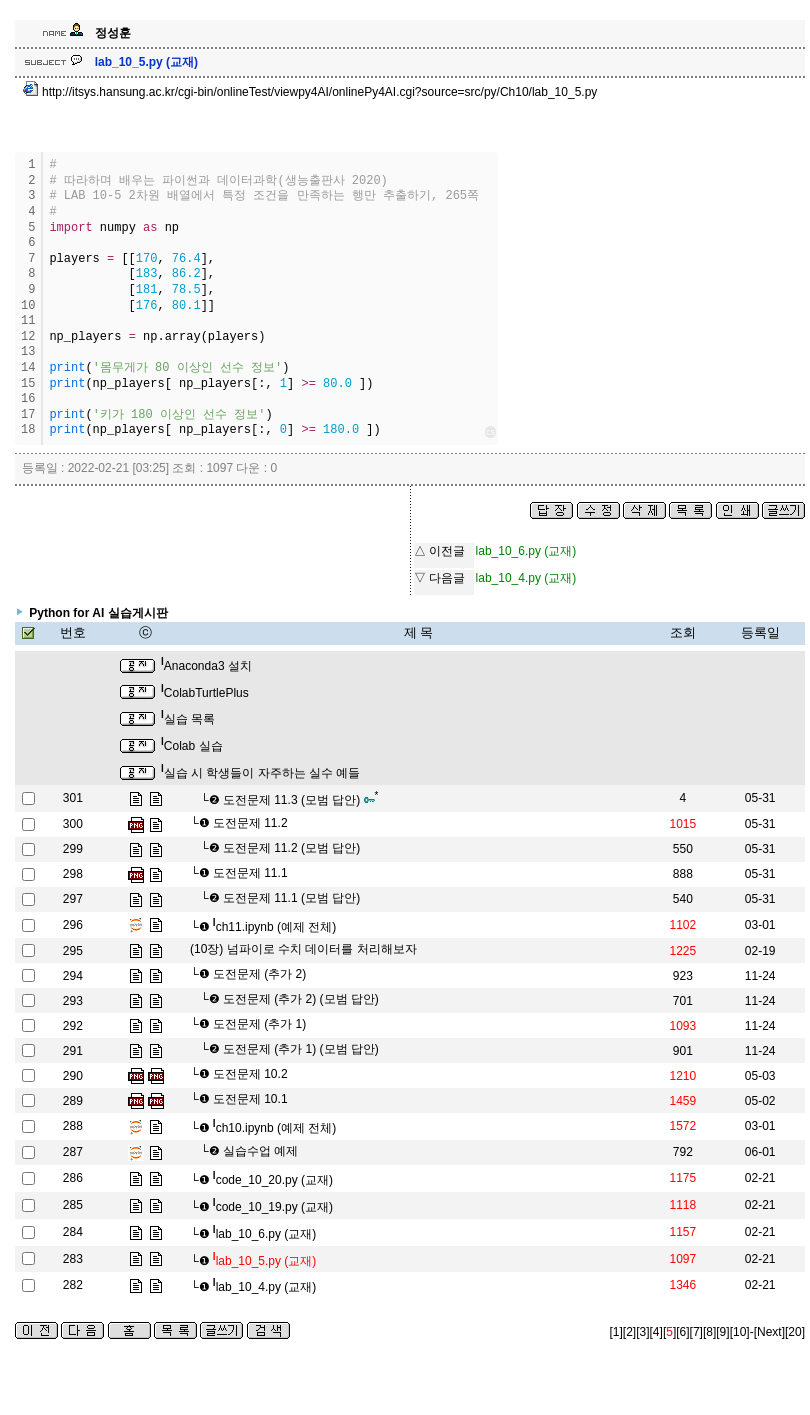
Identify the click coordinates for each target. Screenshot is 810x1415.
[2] (629, 1332)
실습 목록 (188, 719)
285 (73, 1205)
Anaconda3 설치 (206, 666)
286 (73, 1178)
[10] (740, 1332)
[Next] (769, 1332)
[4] (656, 1332)
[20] (795, 1332)
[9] (722, 1332)
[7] (696, 1332)
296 (73, 925)
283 (73, 1259)
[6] (682, 1332)
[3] (642, 1332)
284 (73, 1232)
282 (73, 1285)
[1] (616, 1332)
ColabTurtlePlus (205, 693)
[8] (709, 1332)
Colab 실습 (191, 746)
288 (73, 1126)
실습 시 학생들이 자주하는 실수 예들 (260, 773)
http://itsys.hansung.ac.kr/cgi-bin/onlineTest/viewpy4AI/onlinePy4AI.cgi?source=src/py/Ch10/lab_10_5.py (310, 92)
